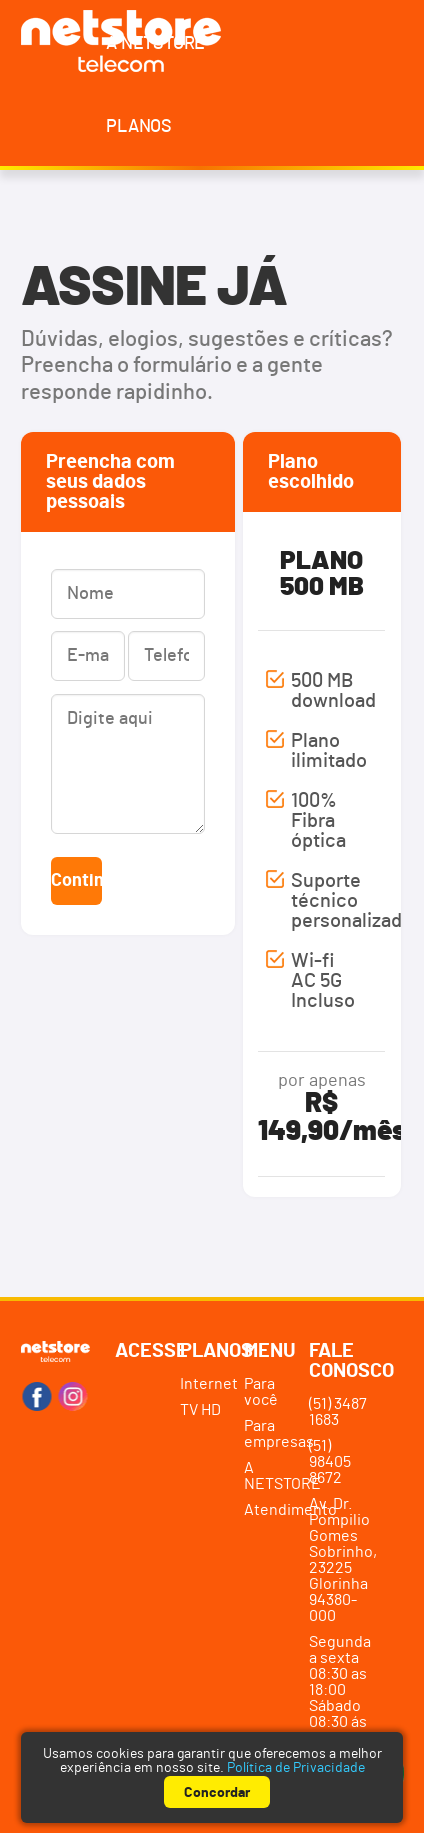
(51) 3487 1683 (338, 1412)
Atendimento (272, 1510)
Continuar (76, 881)
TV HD (200, 1410)
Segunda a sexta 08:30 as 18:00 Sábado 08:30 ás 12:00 (340, 1690)
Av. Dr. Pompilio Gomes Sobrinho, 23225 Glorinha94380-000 (341, 1560)
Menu (270, 1351)
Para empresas (272, 1434)
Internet (208, 1384)
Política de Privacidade (296, 1768)
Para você (261, 1392)
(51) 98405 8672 (330, 1462)
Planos (139, 127)
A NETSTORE (155, 44)
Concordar (217, 1793)
